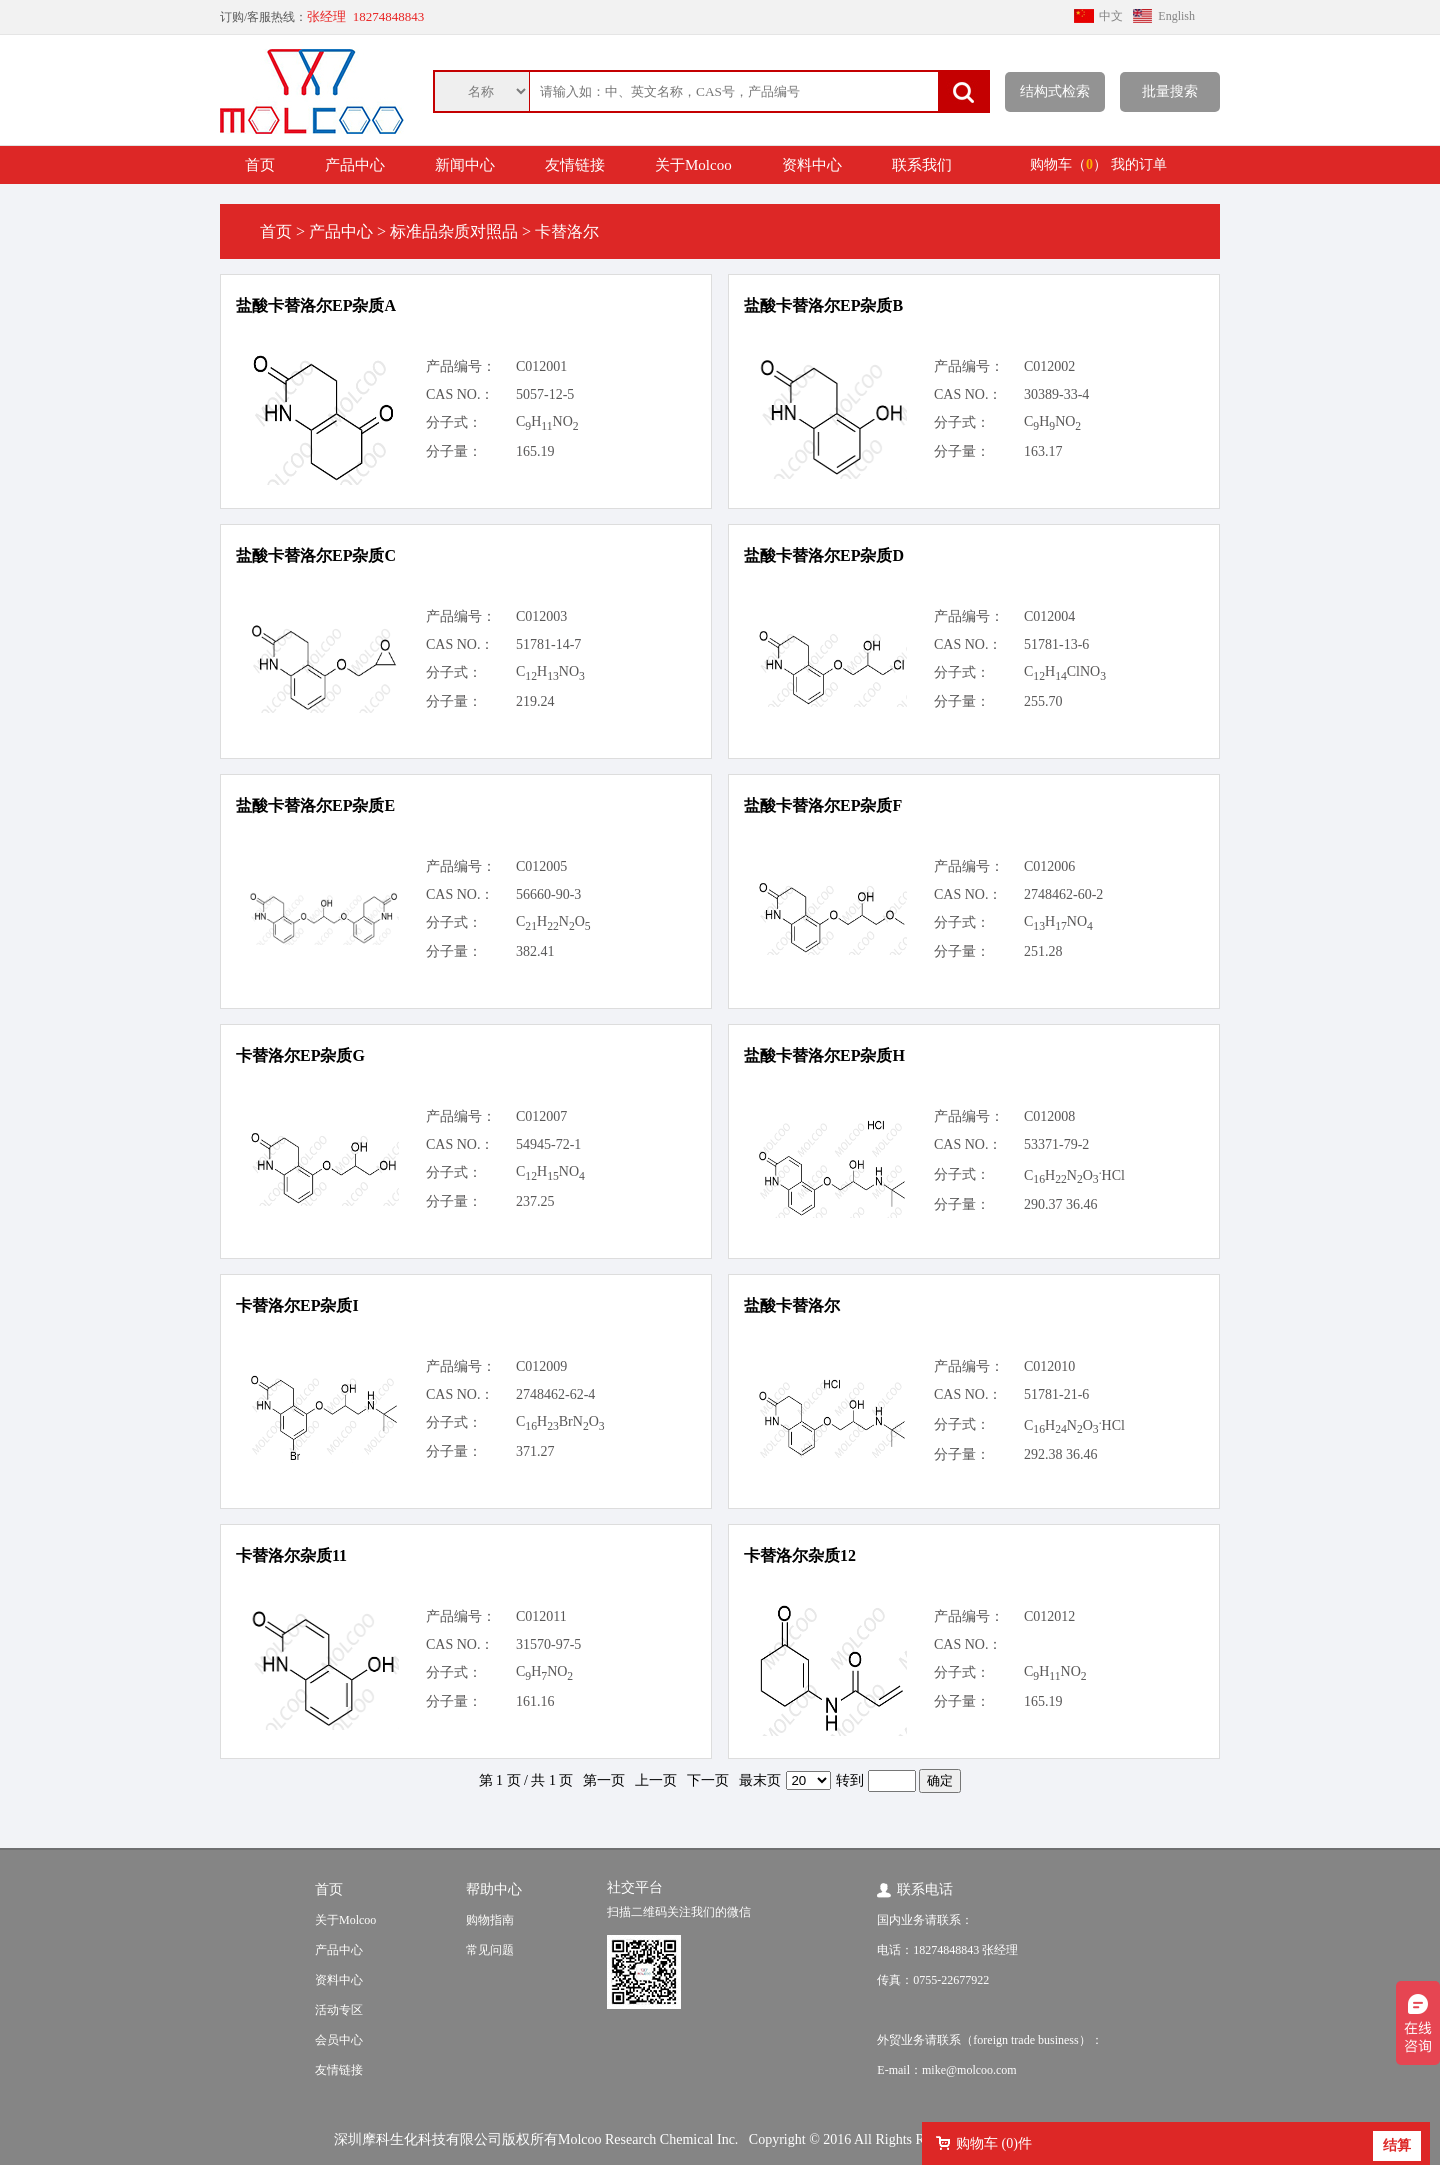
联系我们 (922, 165)
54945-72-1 (548, 1144)
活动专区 (339, 2010)
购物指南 (490, 1920)
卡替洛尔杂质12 (800, 1555)
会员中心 (339, 2040)
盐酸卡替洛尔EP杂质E (315, 805)
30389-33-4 (1056, 394)
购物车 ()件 (994, 2143)
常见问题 (490, 1950)
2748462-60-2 (1063, 894)
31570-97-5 (548, 1644)
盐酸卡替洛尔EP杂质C (316, 555)
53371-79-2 (1056, 1144)
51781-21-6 (1056, 1394)
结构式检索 (1055, 91)
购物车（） (1068, 164)
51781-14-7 (548, 644)
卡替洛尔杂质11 (291, 1555)
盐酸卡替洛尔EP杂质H (824, 1055)
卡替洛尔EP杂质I (297, 1305)
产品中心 (355, 165)
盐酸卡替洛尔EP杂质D (824, 555)
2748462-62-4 (555, 1394)
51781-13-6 (1056, 644)
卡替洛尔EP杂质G (300, 1055)
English (1176, 16)
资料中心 (812, 165)
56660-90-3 (548, 894)
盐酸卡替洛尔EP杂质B (823, 305)
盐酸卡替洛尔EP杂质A (316, 305)
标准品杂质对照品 (454, 231)
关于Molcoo (693, 165)
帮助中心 (494, 1889)
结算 (1397, 2145)
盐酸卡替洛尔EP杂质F (823, 805)
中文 (1111, 16)
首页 (260, 165)
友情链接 (575, 165)
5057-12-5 (545, 394)
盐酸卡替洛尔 (792, 1305)
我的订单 (1139, 164)
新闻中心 (465, 165)
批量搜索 (1170, 91)
